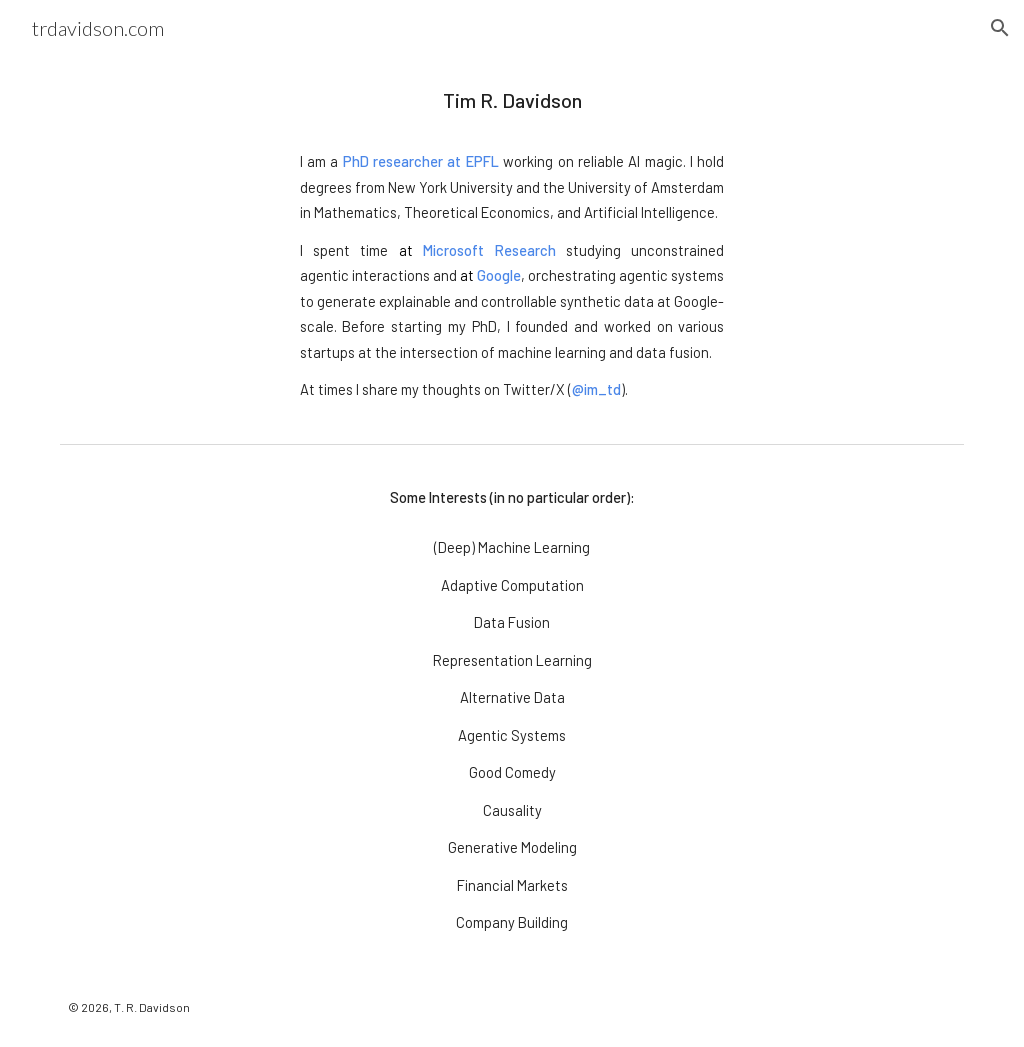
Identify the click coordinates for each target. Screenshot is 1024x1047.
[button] (1000, 28)
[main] (512, 245)
